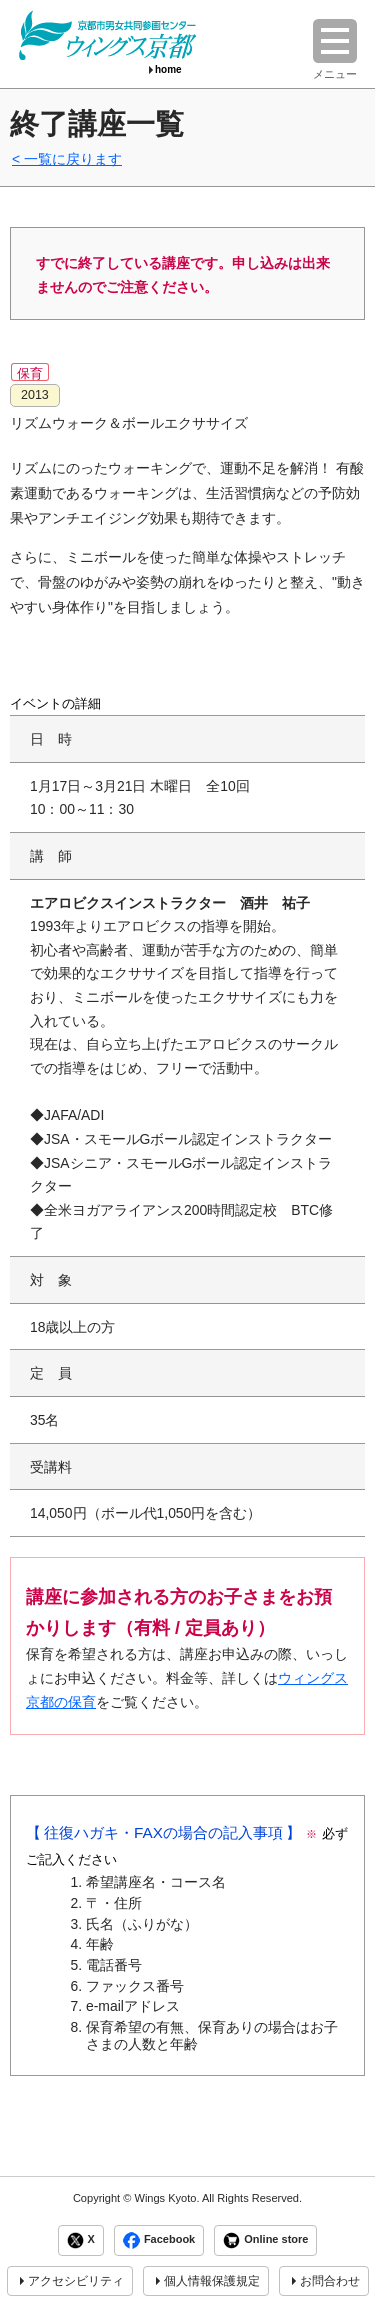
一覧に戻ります (73, 159)
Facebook (159, 2240)
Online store (265, 2240)
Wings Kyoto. (166, 2198)
